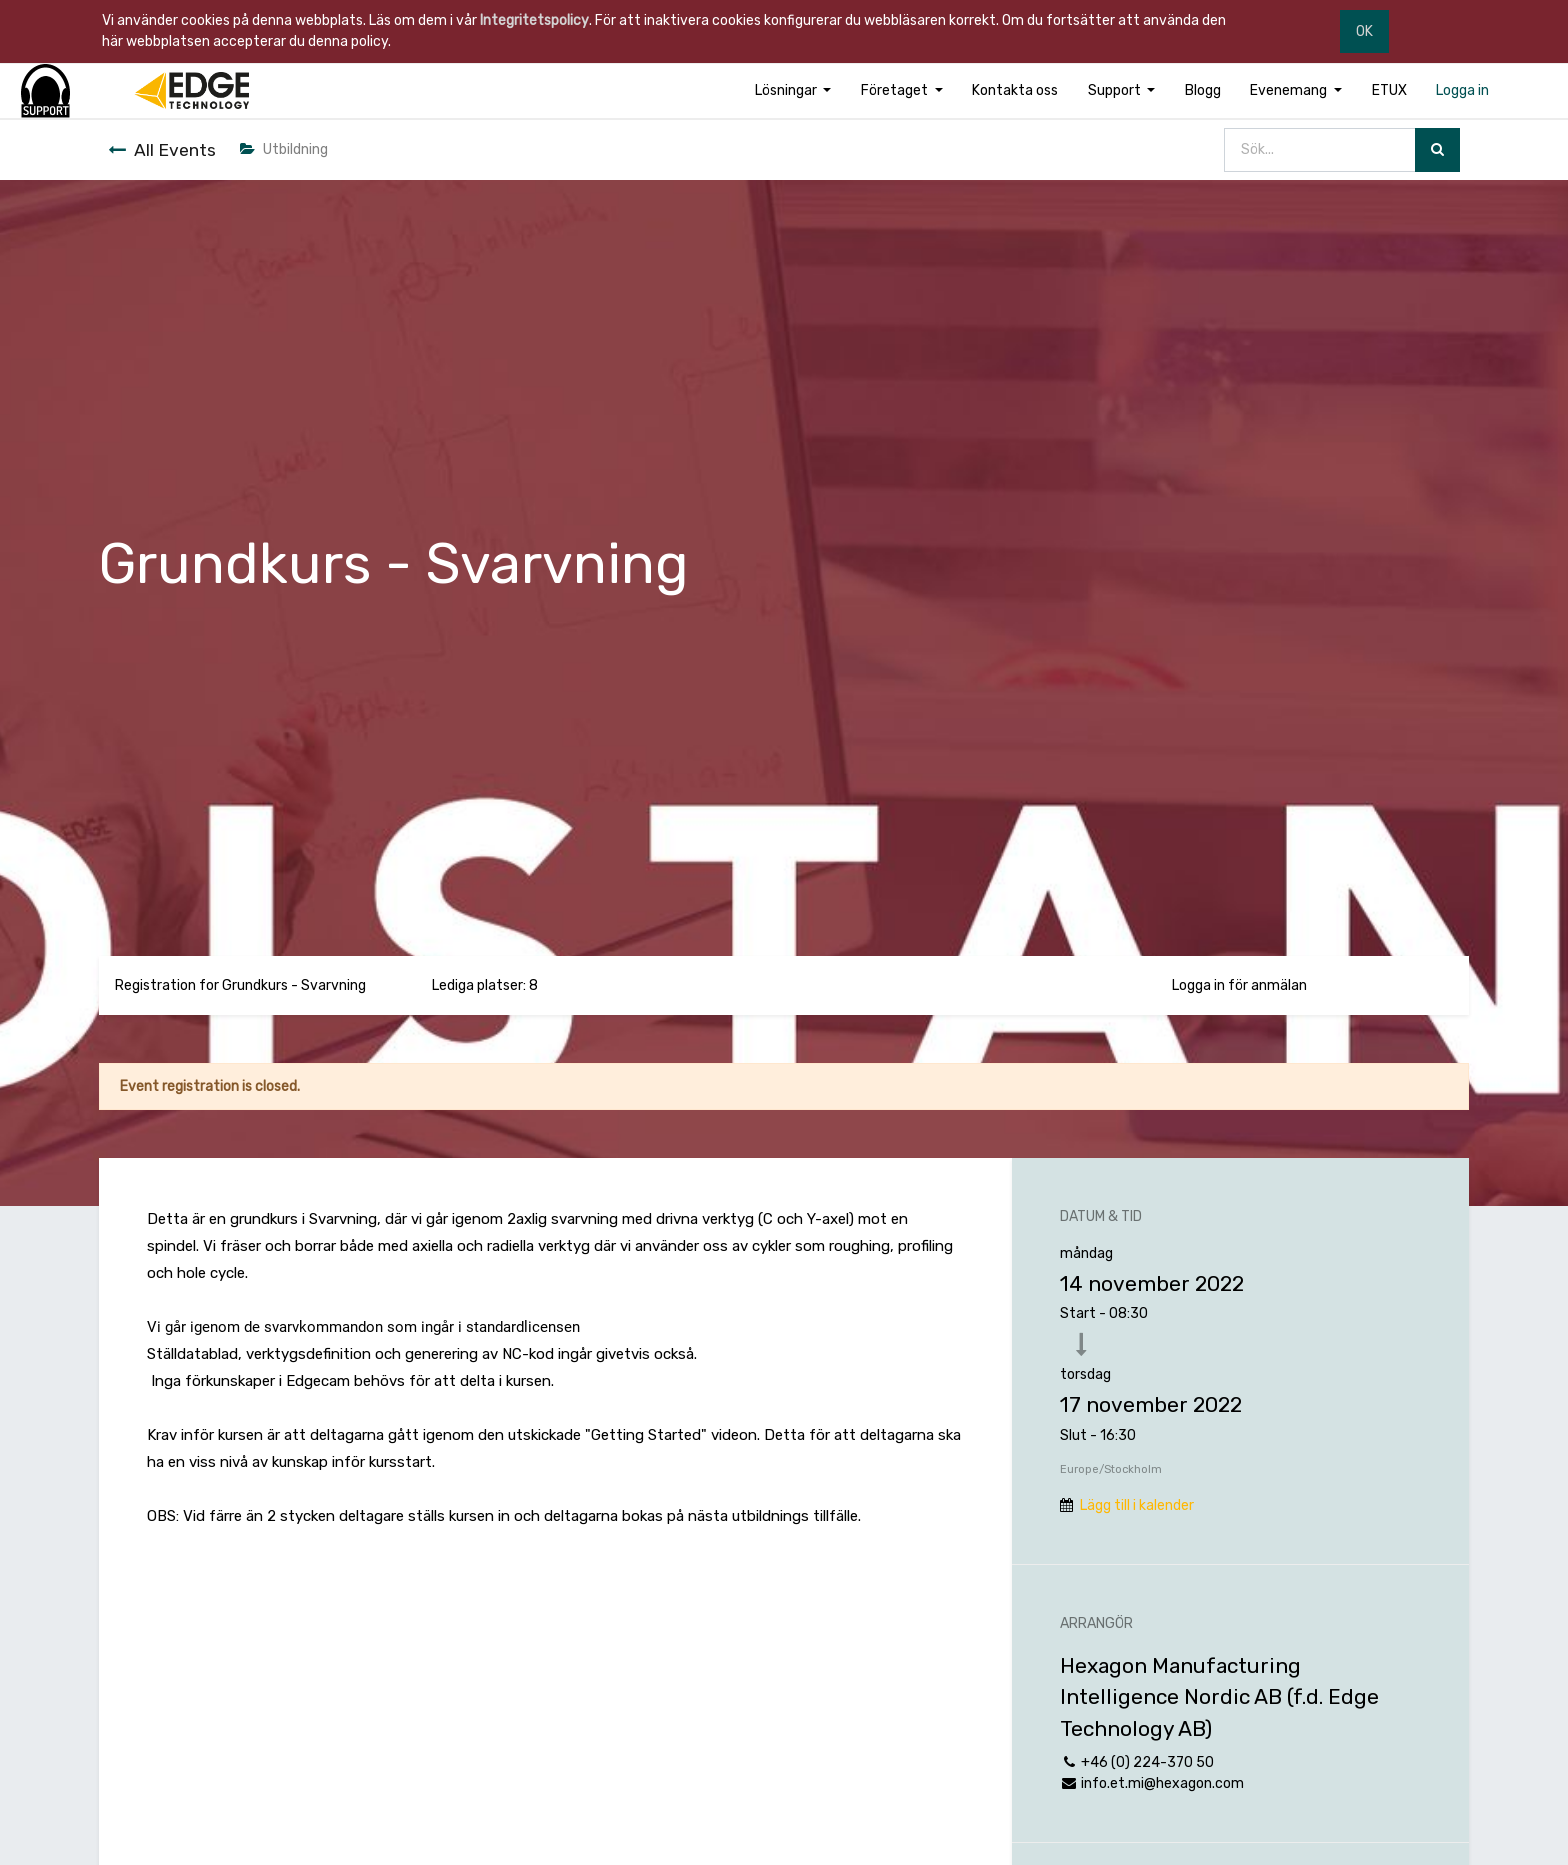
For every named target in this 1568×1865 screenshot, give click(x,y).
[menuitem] (1015, 90)
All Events (162, 150)
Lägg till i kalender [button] (1137, 1505)
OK (1364, 31)
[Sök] (1437, 150)
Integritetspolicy (534, 20)
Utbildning (284, 149)
